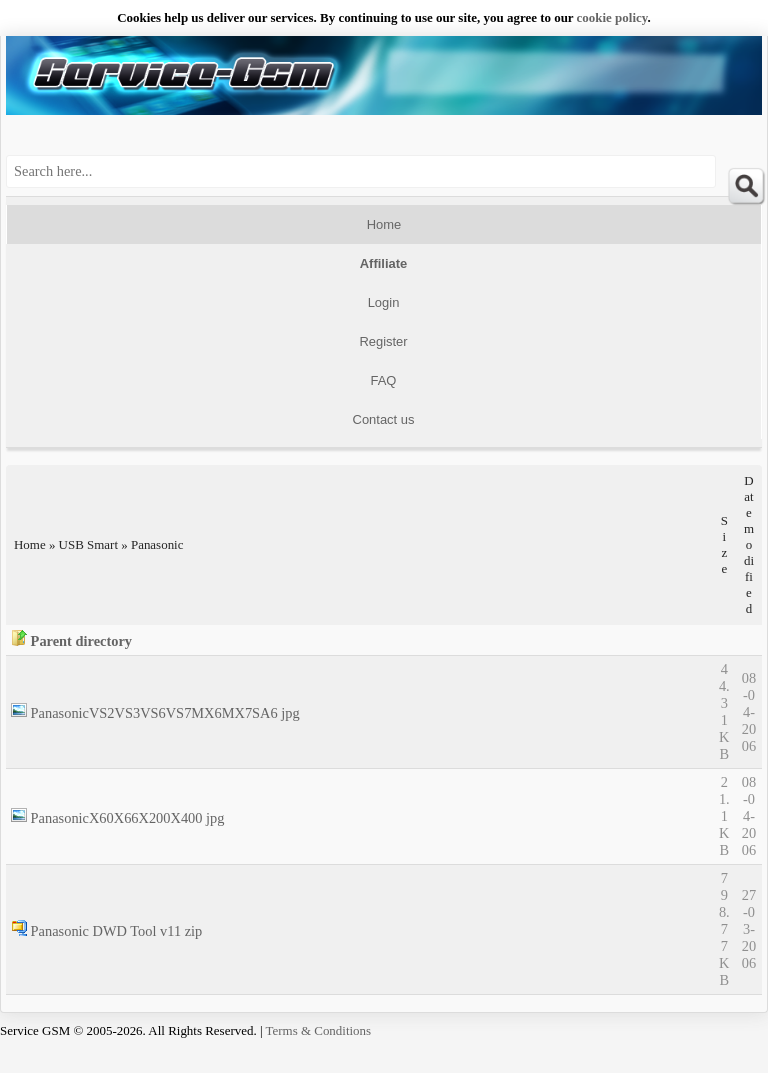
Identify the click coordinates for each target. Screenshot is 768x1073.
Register (383, 341)
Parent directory (81, 641)
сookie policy (612, 17)
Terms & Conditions (319, 1030)
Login (384, 302)
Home (384, 224)
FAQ (384, 380)
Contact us (384, 419)
